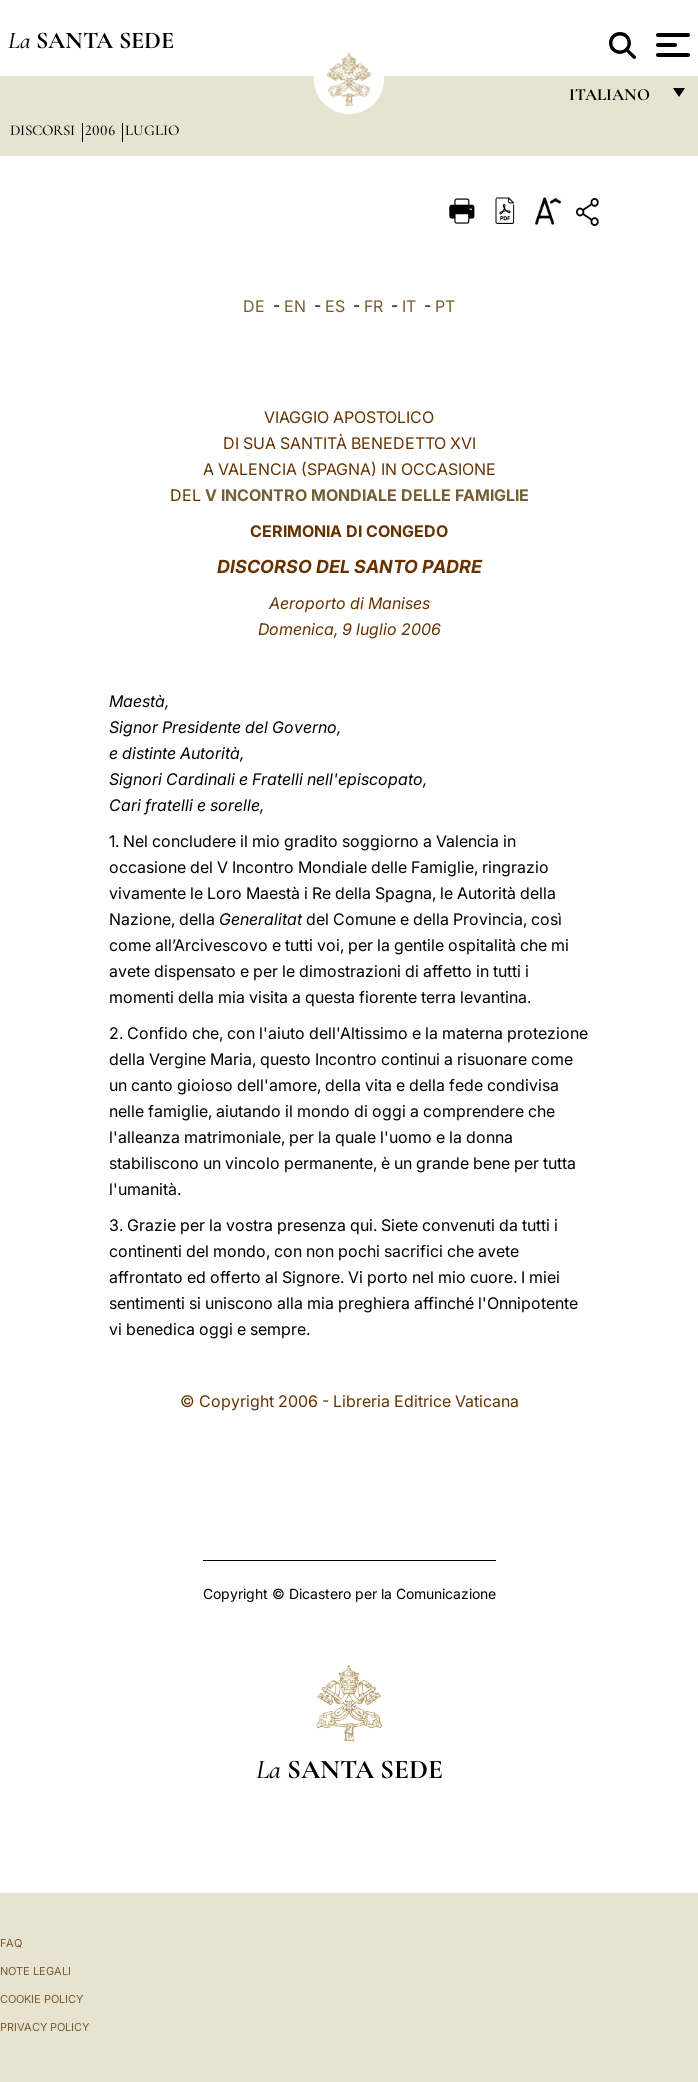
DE (254, 306)
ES (335, 306)
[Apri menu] (670, 45)
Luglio (152, 130)
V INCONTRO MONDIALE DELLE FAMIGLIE (367, 495)
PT (445, 306)
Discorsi (44, 130)
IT (409, 306)
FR (373, 306)
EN (295, 306)
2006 (102, 130)
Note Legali (35, 1971)
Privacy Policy (44, 2027)
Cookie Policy (41, 1999)
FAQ (11, 1943)
